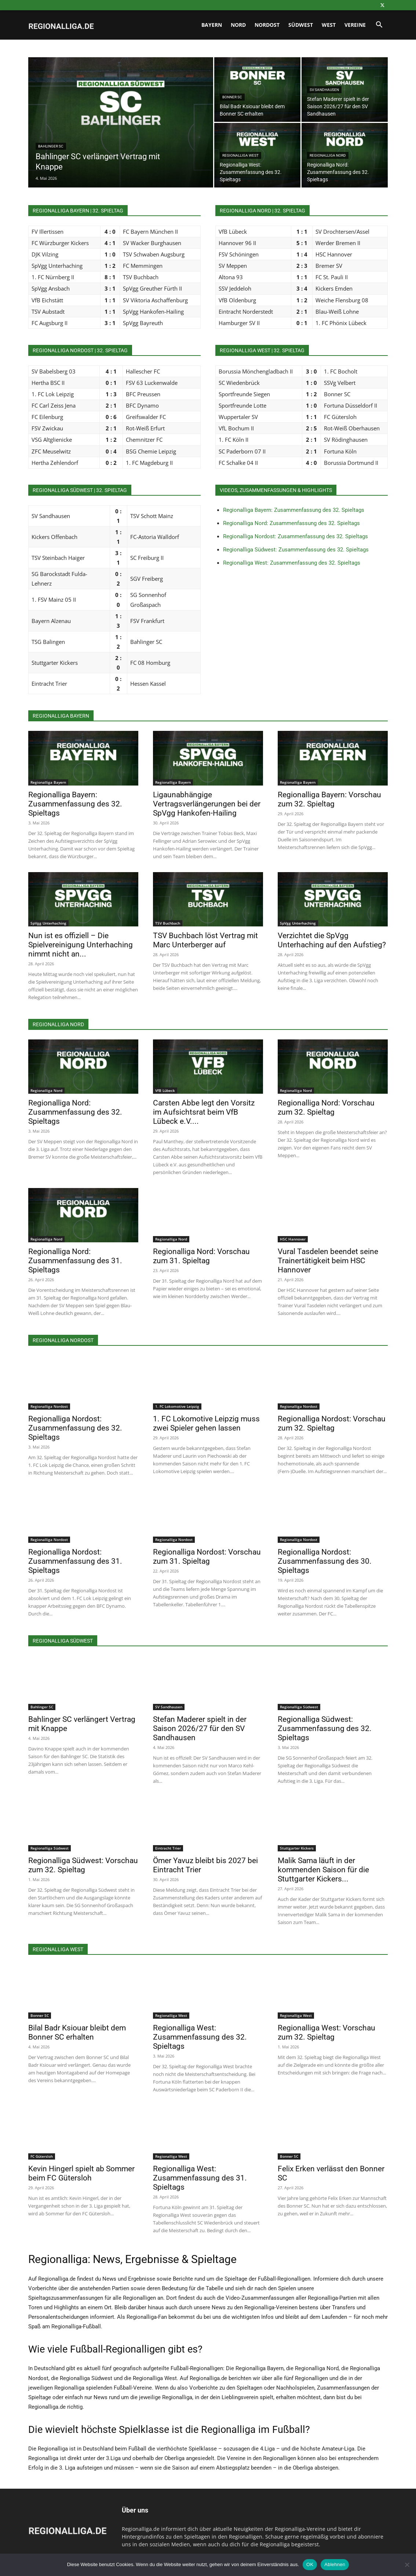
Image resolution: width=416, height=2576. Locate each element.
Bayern (211, 24)
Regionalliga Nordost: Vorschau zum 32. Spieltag (332, 1423)
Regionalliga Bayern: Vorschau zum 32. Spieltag (329, 799)
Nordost (267, 24)
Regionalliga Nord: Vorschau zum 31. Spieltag (201, 1256)
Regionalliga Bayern (48, 782)
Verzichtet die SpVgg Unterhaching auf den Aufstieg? (332, 940)
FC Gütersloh (41, 2156)
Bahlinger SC (50, 146)
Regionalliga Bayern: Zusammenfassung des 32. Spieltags (293, 510)
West (329, 24)
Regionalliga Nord (328, 155)
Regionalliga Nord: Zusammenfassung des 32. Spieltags (291, 523)
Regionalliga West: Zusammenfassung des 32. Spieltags (291, 563)
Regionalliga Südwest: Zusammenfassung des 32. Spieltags (296, 549)
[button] (379, 25)
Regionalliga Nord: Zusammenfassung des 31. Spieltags (75, 1260)
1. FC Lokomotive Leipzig (177, 1406)
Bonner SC (232, 97)
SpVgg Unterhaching (48, 923)
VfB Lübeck (165, 1090)
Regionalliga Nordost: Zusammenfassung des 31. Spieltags (75, 1561)
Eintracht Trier (168, 1848)
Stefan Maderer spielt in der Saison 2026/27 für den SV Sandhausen (200, 1728)
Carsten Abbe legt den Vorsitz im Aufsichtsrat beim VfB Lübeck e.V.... (204, 1112)
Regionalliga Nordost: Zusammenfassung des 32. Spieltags (295, 536)
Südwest (300, 24)
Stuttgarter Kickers (297, 1848)
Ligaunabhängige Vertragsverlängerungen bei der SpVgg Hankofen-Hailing (206, 803)
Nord (238, 24)
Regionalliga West (240, 155)
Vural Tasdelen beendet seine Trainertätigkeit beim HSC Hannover (328, 1260)
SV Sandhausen (324, 90)
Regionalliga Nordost (49, 1406)
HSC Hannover (293, 1239)
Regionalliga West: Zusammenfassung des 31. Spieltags (200, 2177)
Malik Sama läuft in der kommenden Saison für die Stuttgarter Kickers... (323, 1869)
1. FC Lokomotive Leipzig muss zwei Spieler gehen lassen (206, 1423)
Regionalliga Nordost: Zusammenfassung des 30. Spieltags (325, 1561)
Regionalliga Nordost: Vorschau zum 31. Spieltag (207, 1557)
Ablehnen (334, 2564)
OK (309, 2564)
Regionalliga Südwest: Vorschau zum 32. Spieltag (83, 1865)
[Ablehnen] (406, 2564)
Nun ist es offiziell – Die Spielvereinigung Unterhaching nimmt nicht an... (80, 944)
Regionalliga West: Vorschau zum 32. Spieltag (326, 2032)
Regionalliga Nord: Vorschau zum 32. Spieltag (326, 1107)
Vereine (355, 24)
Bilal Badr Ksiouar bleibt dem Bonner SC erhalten (77, 2032)
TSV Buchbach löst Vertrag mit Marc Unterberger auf (205, 940)
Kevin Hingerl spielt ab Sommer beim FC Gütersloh (81, 2173)
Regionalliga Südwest (299, 1706)
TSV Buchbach (167, 923)
